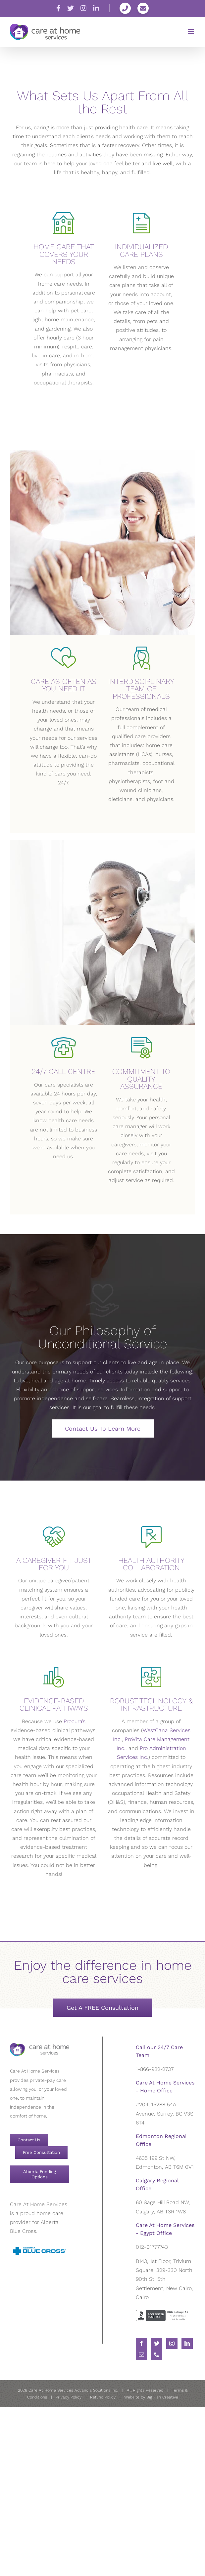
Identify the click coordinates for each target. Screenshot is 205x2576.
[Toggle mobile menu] (191, 31)
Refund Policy (103, 2397)
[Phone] (156, 2354)
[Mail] (141, 2354)
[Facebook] (141, 2343)
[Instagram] (172, 2343)
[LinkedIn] (187, 2343)
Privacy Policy (68, 2397)
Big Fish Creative (162, 2397)
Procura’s (74, 1721)
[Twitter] (156, 2343)
